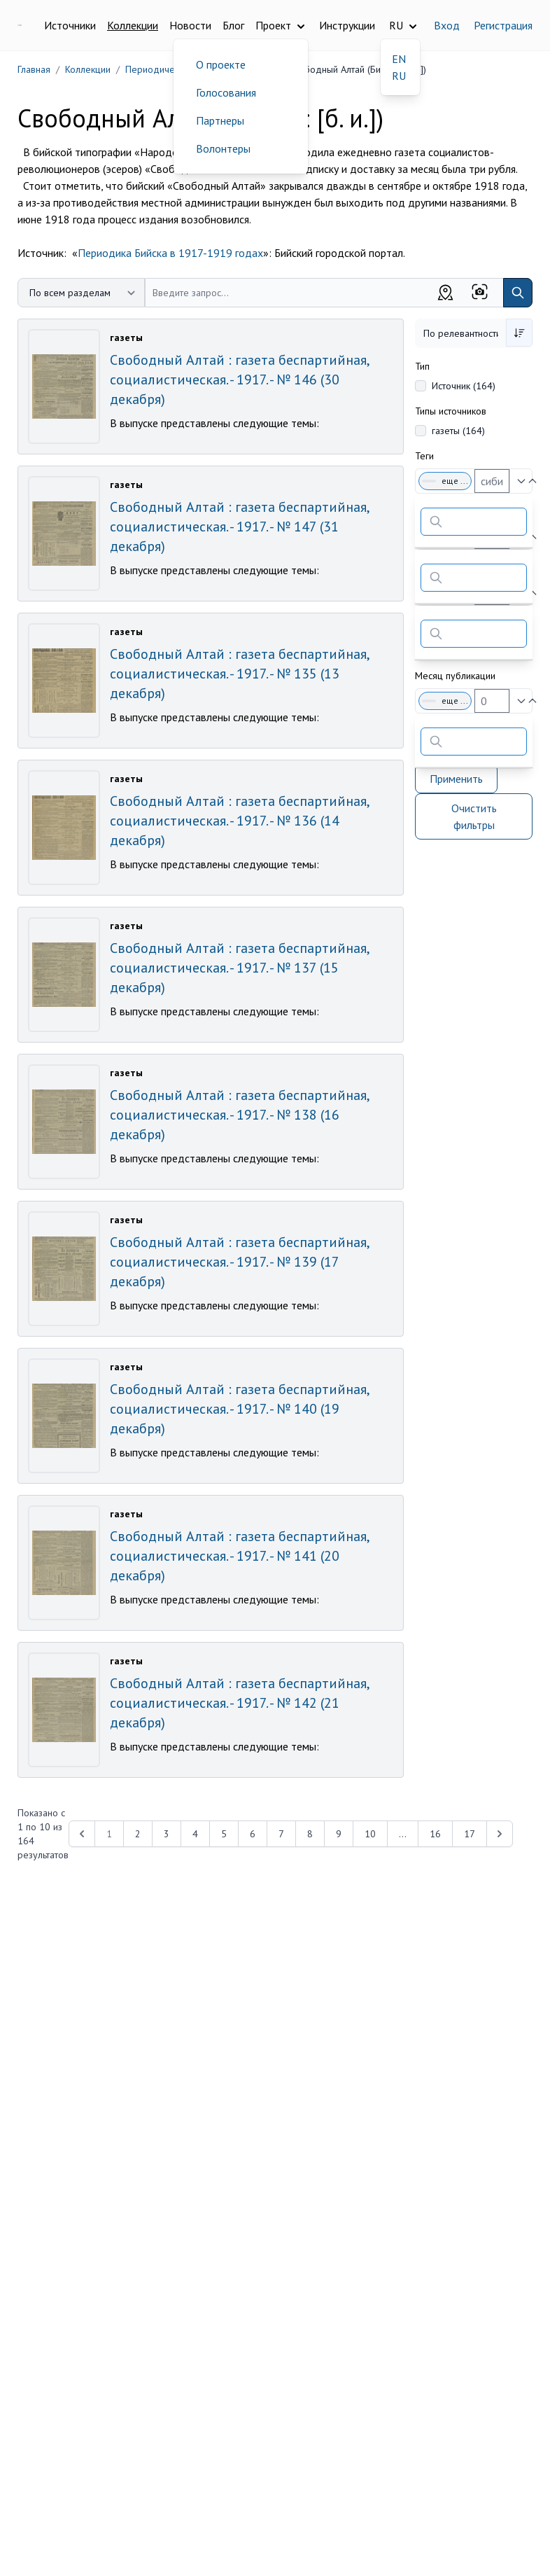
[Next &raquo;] (499, 1833)
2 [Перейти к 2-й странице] (138, 1833)
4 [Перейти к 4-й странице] (195, 1833)
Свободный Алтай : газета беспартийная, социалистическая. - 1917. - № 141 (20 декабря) (239, 1556)
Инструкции (347, 25)
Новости (190, 25)
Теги (424, 456)
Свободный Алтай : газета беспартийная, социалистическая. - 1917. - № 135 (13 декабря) (239, 673)
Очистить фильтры (474, 816)
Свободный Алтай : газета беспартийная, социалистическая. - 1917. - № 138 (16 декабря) (239, 1114)
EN (399, 59)
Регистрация (503, 25)
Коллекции (132, 25)
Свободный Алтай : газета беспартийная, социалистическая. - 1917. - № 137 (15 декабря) (239, 967)
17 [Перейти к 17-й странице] (469, 1833)
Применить (456, 779)
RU (399, 76)
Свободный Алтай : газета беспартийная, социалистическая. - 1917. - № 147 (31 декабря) (239, 526)
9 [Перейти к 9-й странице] (338, 1833)
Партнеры (220, 120)
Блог (233, 25)
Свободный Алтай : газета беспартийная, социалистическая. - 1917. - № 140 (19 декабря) (239, 1408)
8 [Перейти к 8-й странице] (310, 1833)
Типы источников (450, 411)
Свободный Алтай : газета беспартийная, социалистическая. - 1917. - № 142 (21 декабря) (239, 1703)
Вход (447, 25)
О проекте (221, 64)
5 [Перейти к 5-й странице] (224, 1833)
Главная (33, 69)
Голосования (226, 92)
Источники (70, 25)
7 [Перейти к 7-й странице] (281, 1833)
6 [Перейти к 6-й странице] (252, 1833)
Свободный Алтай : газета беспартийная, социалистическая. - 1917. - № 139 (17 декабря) (239, 1261)
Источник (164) (463, 386)
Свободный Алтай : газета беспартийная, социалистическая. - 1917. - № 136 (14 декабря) (239, 820)
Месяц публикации (455, 675)
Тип (422, 366)
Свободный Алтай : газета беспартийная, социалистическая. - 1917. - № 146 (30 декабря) (239, 379)
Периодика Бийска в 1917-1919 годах (170, 253)
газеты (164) (458, 430)
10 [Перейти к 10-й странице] (370, 1833)
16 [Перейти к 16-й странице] (435, 1833)
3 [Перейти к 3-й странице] (166, 1833)
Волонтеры (223, 148)
